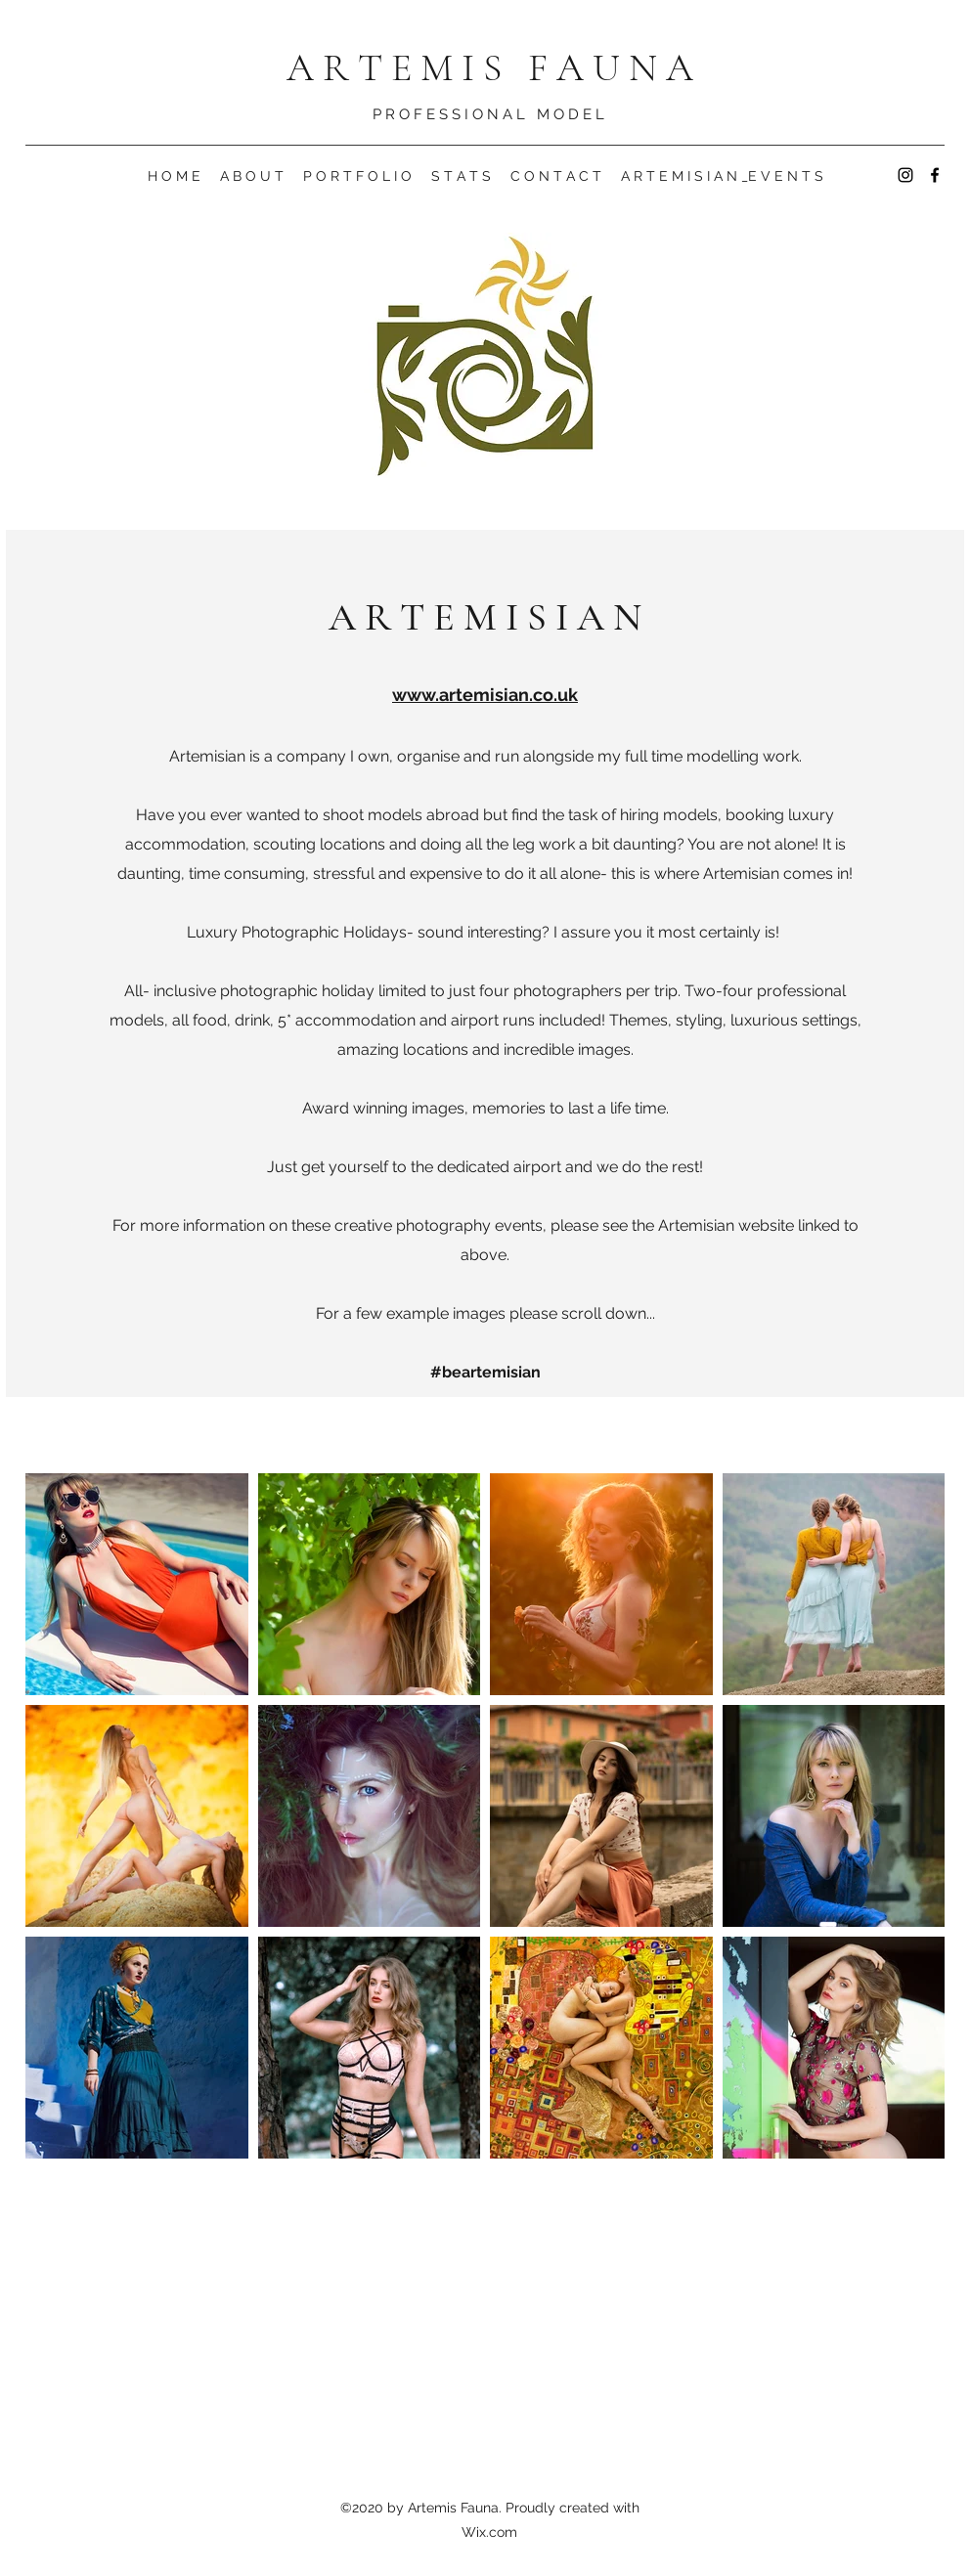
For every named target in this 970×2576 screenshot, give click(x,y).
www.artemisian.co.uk (485, 694)
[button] (251, 176)
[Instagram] (905, 175)
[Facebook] (935, 175)
